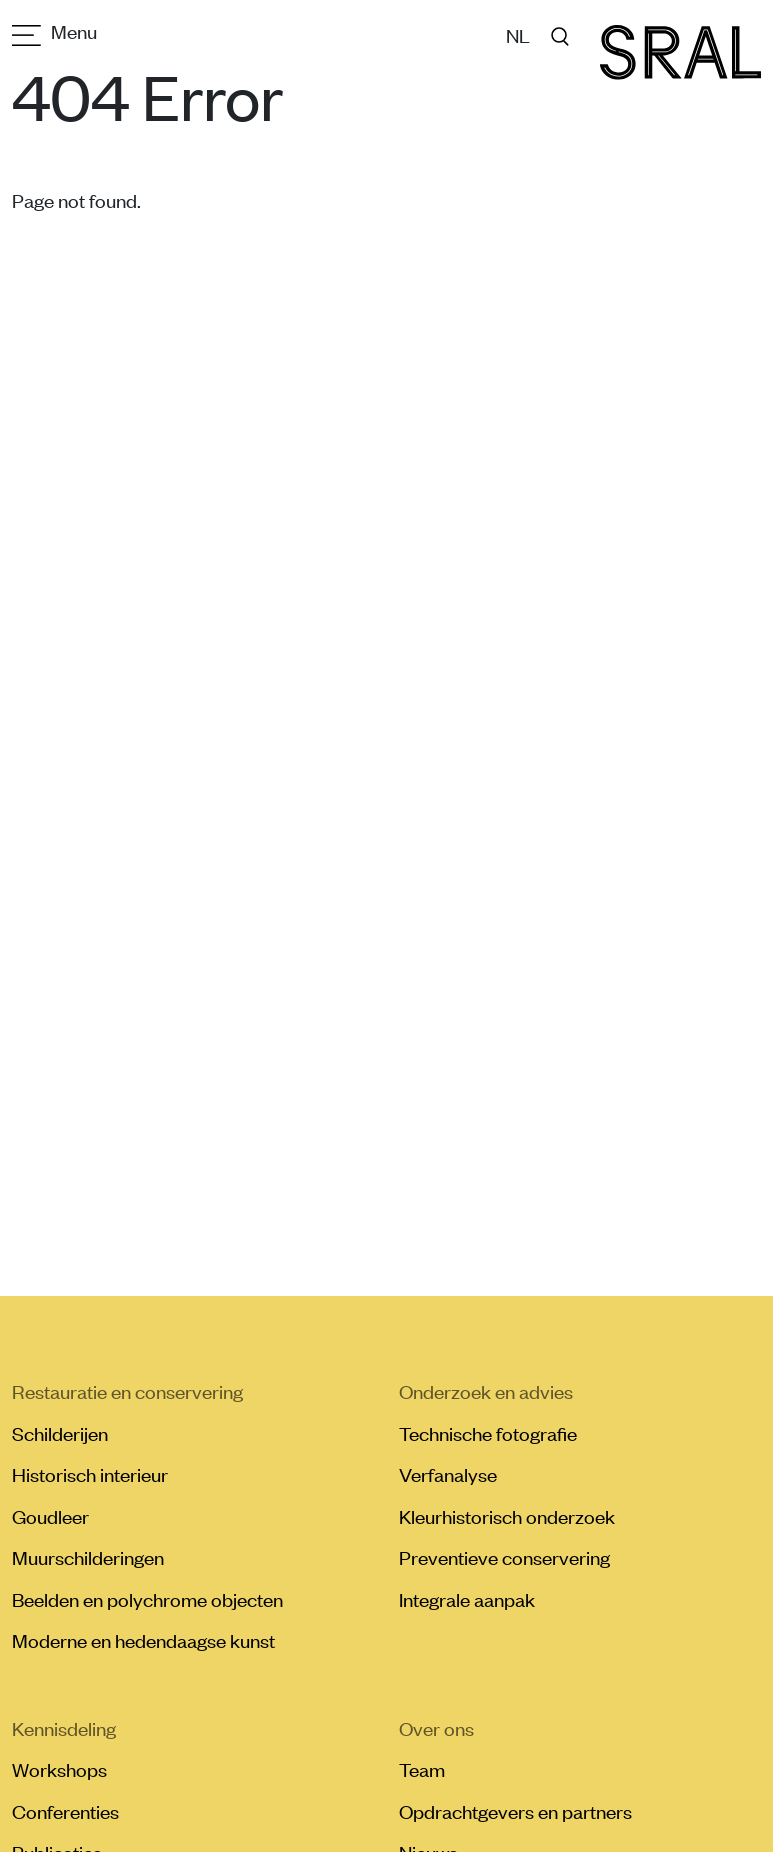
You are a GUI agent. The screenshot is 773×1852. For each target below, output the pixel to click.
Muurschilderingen (88, 1557)
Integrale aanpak (467, 1599)
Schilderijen (60, 1433)
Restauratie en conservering (127, 1391)
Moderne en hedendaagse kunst (143, 1640)
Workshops (59, 1769)
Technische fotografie (488, 1433)
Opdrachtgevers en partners (515, 1811)
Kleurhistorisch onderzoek (507, 1516)
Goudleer (50, 1516)
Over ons (436, 1728)
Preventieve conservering (504, 1557)
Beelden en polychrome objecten (147, 1599)
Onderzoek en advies (486, 1391)
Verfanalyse (448, 1474)
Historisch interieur (90, 1474)
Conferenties (65, 1811)
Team (422, 1769)
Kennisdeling (64, 1728)
